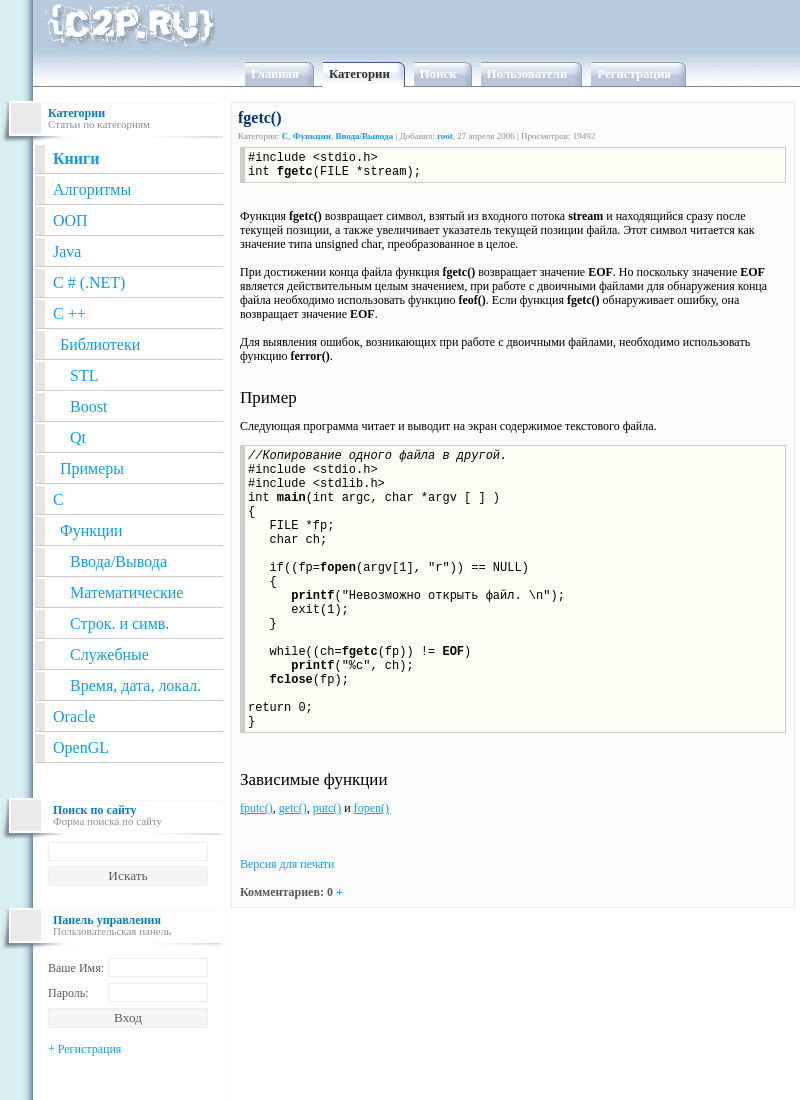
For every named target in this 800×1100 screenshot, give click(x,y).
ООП (70, 220)
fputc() (256, 808)
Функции (91, 530)
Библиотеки (100, 344)
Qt (78, 437)
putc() (327, 808)
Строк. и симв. (119, 623)
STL (84, 375)
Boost (88, 406)
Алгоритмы (92, 189)
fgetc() (260, 117)
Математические (126, 592)
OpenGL (81, 747)
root (445, 136)
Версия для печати (287, 864)
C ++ (69, 313)
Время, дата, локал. (135, 685)
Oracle (74, 716)
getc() (293, 808)
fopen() (371, 808)
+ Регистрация (84, 1049)
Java (67, 251)
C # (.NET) (89, 282)
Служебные (109, 654)
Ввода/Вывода (118, 561)
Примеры (92, 468)
